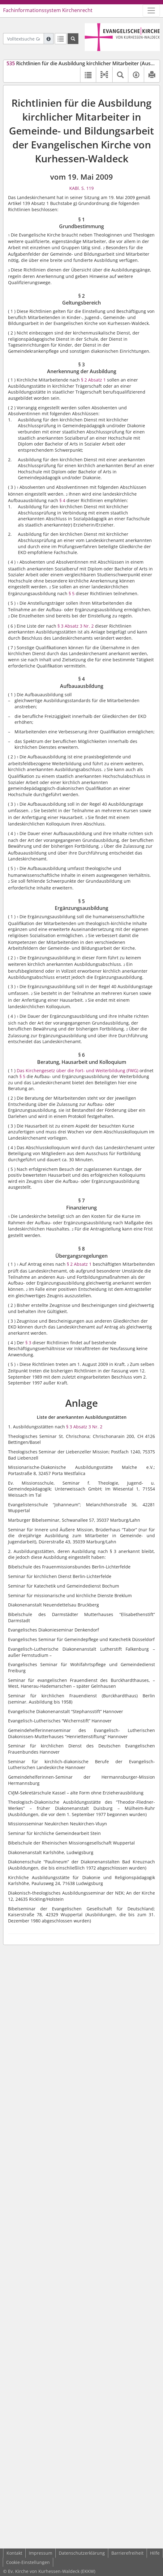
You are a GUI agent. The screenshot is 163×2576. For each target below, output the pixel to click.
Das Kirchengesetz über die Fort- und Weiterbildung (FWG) (77, 1070)
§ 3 (28, 1343)
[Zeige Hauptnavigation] (151, 10)
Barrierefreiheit (127, 2553)
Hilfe (155, 2553)
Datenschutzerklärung (82, 2553)
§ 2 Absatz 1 (93, 380)
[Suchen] (73, 38)
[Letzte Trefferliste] (60, 38)
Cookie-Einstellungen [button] (28, 2562)
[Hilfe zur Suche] (49, 38)
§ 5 (72, 593)
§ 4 (62, 500)
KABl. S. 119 (81, 188)
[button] (104, 74)
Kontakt (14, 2553)
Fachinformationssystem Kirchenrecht (47, 10)
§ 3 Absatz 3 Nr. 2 (76, 626)
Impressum (40, 2553)
